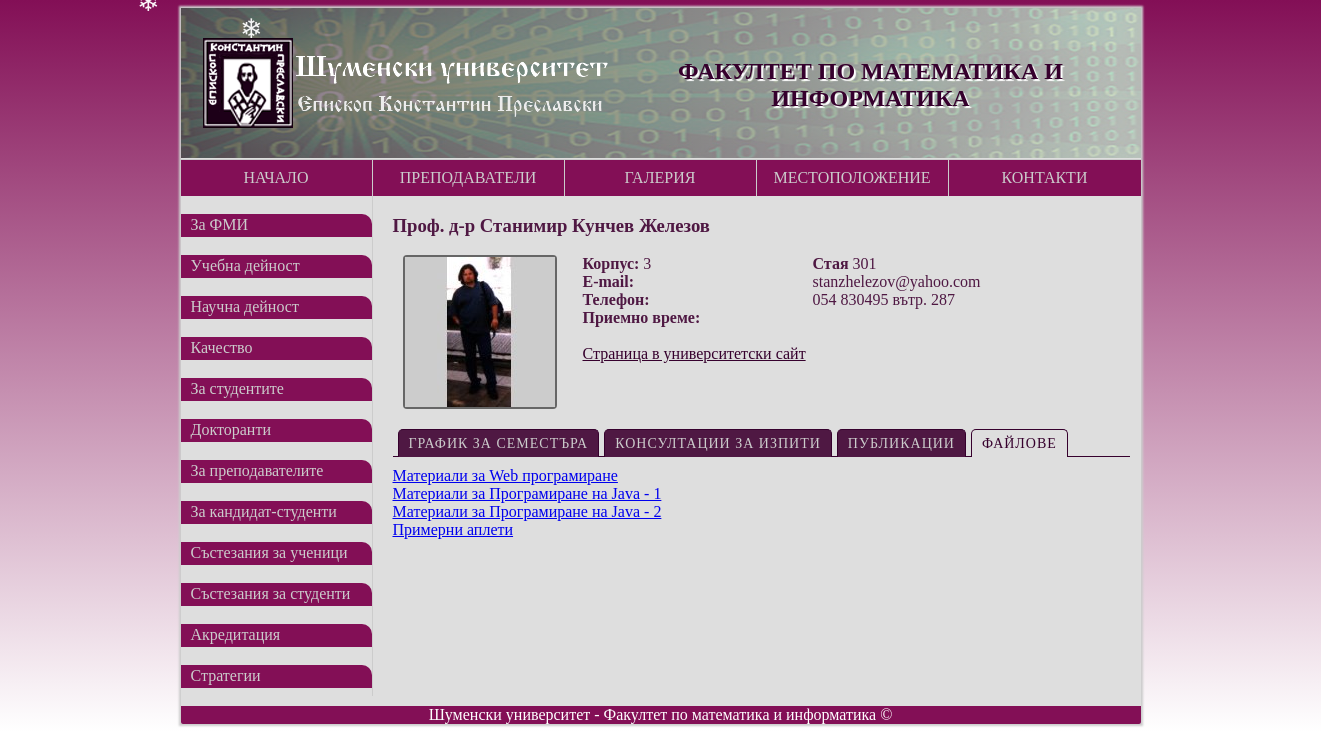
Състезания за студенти (271, 593)
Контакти (1045, 177)
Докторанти (231, 429)
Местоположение (851, 177)
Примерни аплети (453, 529)
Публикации (901, 443)
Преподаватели (468, 177)
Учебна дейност (245, 265)
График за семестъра (499, 443)
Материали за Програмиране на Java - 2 (527, 511)
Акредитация (236, 634)
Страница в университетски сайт (694, 353)
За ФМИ (220, 224)
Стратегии (226, 675)
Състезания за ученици (269, 552)
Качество (222, 347)
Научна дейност (245, 306)
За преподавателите (257, 470)
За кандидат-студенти (264, 511)
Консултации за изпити (718, 443)
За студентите (237, 388)
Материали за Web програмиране (505, 475)
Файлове (1019, 443)
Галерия (660, 177)
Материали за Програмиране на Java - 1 (527, 493)
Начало (275, 177)
